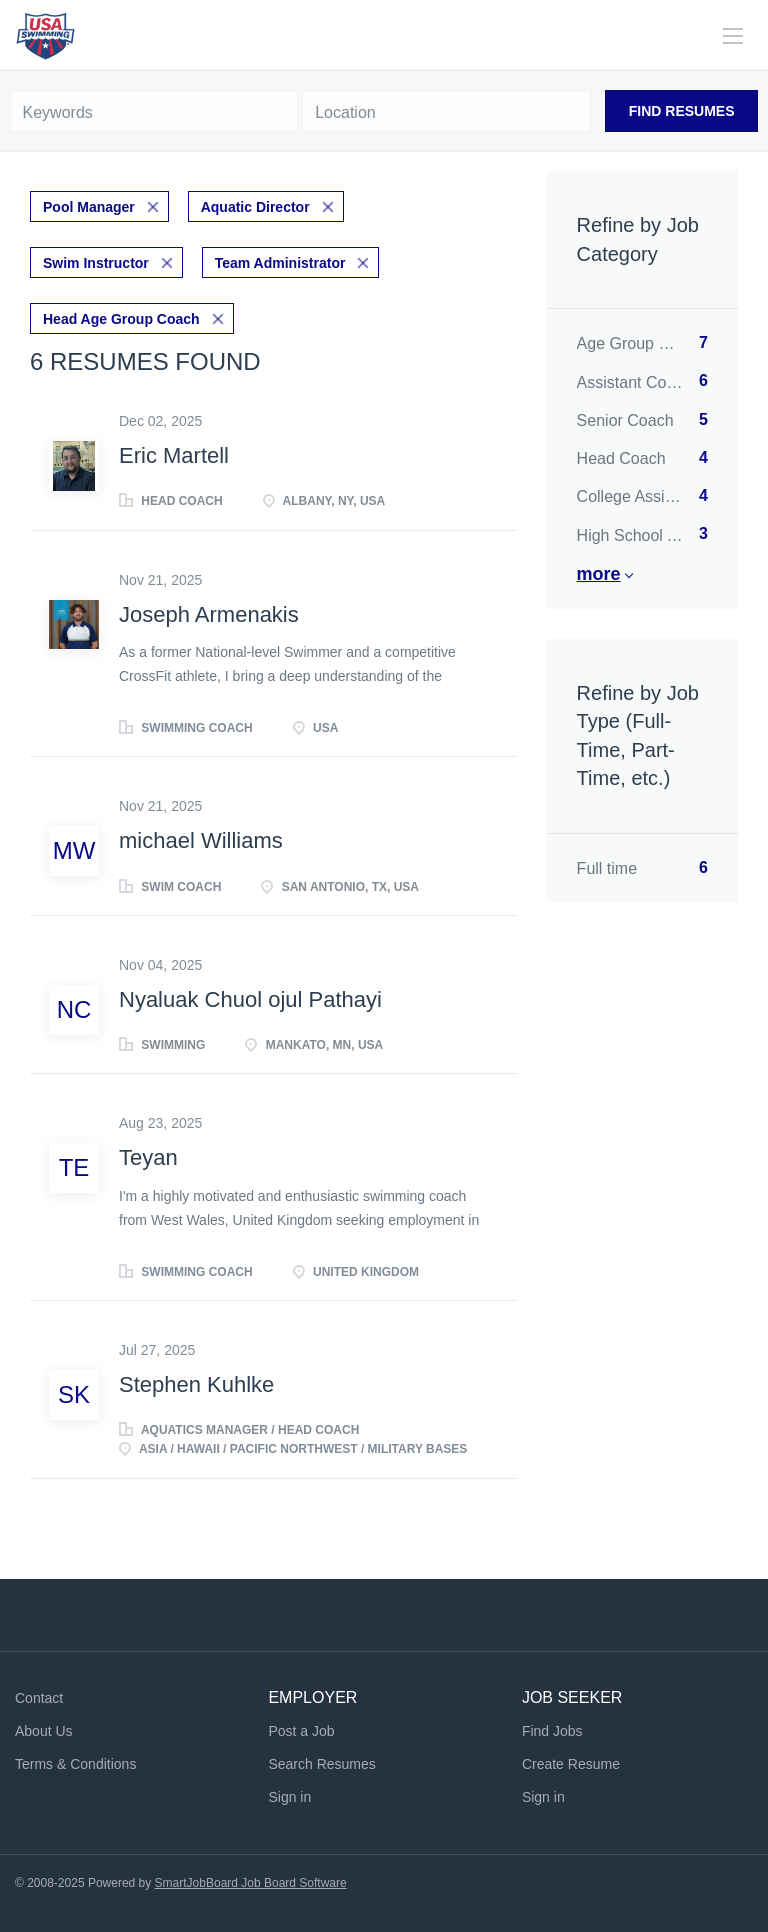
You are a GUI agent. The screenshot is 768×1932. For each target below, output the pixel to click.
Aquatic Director (255, 207)
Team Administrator (280, 263)
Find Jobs (552, 1731)
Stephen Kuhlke (196, 1384)
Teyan (148, 1157)
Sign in (289, 1797)
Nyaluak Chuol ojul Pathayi (250, 999)
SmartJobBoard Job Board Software (251, 1883)
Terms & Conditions (75, 1764)
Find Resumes (682, 111)
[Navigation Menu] (733, 36)
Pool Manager (89, 207)
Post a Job (301, 1731)
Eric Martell (174, 455)
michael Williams (201, 840)
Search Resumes (321, 1764)
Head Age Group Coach (121, 319)
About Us (44, 1731)
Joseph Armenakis (209, 614)
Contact (39, 1698)
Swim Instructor (96, 263)
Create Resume (571, 1764)
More (599, 574)
